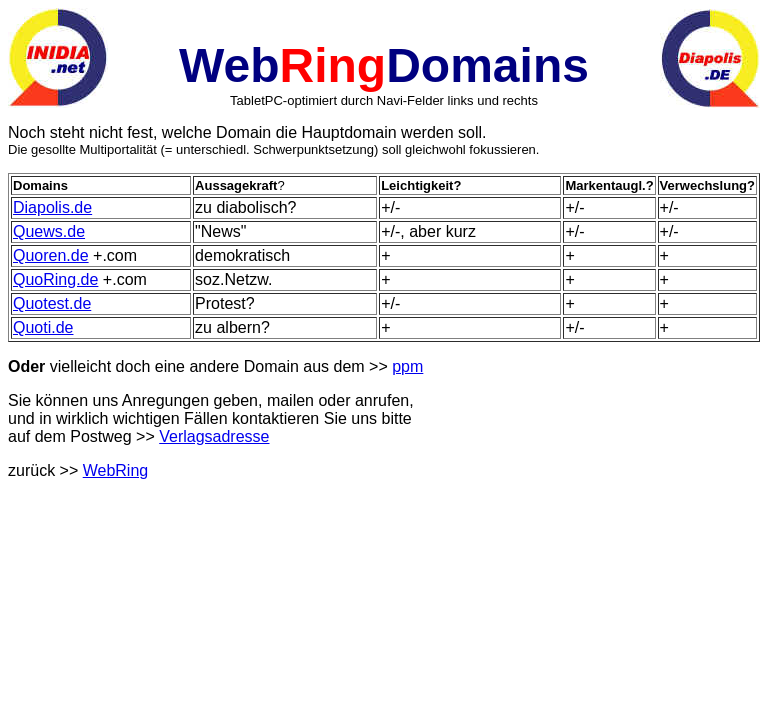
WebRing (116, 470)
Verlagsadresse (214, 436)
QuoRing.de (55, 279)
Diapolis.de (52, 207)
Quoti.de (43, 327)
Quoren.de (51, 255)
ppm (407, 366)
